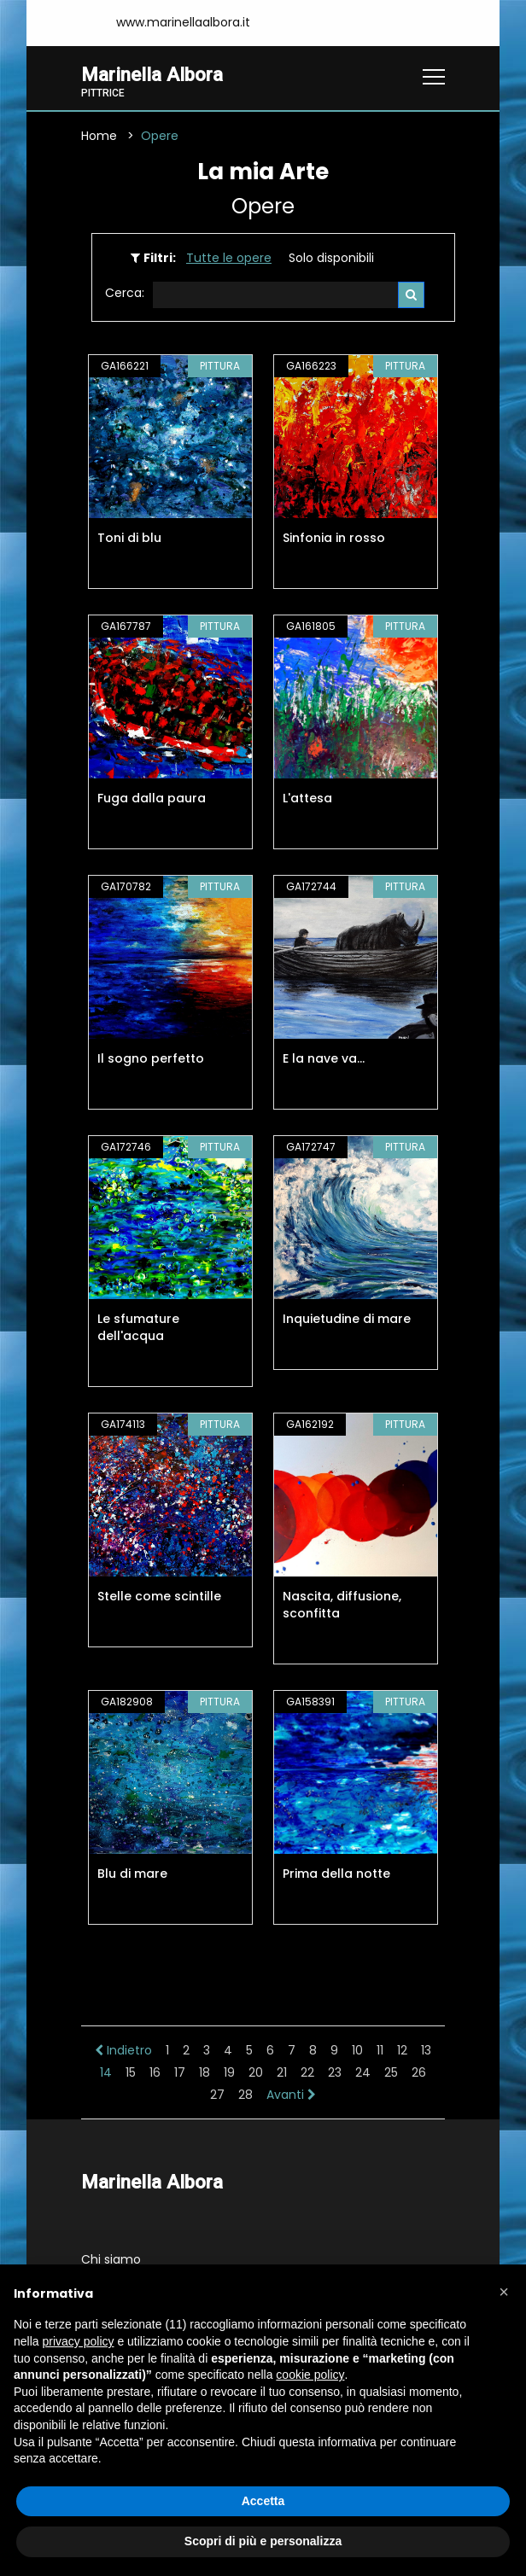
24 (363, 2072)
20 (255, 2072)
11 (380, 2050)
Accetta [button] (263, 2501)
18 (204, 2072)
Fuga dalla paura (151, 798)
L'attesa (307, 798)
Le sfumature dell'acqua (138, 1327)
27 (217, 2094)
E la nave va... (324, 1058)
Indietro (123, 2050)
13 (426, 2050)
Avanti (291, 2094)
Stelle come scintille (159, 1596)
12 (402, 2050)
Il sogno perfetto (150, 1058)
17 (179, 2072)
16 (155, 2072)
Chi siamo (111, 2259)
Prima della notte (336, 1873)
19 (229, 2072)
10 (357, 2050)
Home (99, 136)
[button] (503, 2291)
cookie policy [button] (310, 2374)
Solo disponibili (331, 257)
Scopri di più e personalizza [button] (263, 2541)
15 (131, 2072)
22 (307, 2072)
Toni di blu (129, 537)
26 (419, 2072)
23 (335, 2072)
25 (391, 2072)
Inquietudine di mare (347, 1318)
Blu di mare (132, 1873)
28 (245, 2094)
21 (282, 2072)
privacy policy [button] (78, 2341)
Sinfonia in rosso (334, 537)
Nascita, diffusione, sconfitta (342, 1605)
